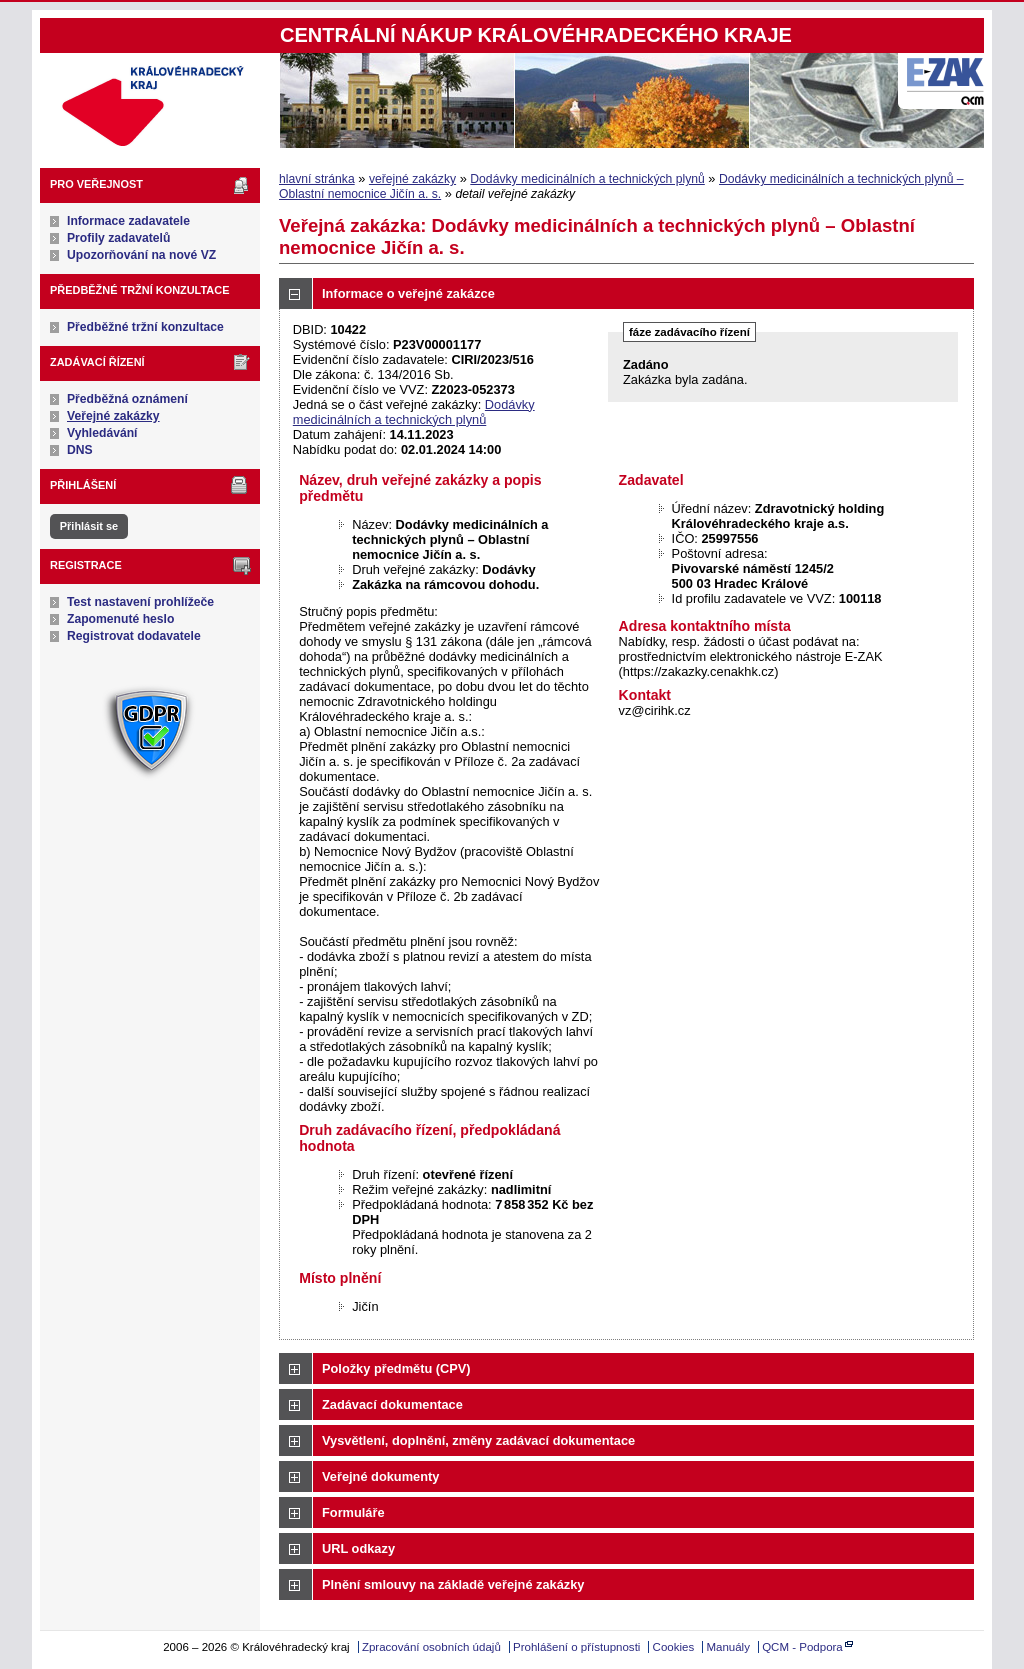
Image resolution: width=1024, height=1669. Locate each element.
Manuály (728, 1647)
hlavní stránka (317, 179)
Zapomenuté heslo (120, 619)
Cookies (674, 1647)
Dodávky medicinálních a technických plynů (587, 179)
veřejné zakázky (412, 179)
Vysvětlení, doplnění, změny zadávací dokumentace (478, 1440)
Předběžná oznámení (127, 399)
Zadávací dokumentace (392, 1404)
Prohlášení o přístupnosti (576, 1647)
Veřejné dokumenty (380, 1476)
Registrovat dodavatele (134, 636)
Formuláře (353, 1512)
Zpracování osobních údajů (431, 1647)
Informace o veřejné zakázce (408, 293)
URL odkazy (358, 1548)
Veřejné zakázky (113, 416)
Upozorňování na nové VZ (141, 255)
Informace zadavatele (128, 221)
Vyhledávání (102, 433)
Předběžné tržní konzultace (145, 327)
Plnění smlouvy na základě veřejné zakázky (453, 1584)
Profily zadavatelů (118, 238)
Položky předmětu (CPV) (396, 1368)
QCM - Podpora (802, 1647)
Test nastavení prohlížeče (140, 602)
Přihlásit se (89, 526)
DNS (80, 450)
